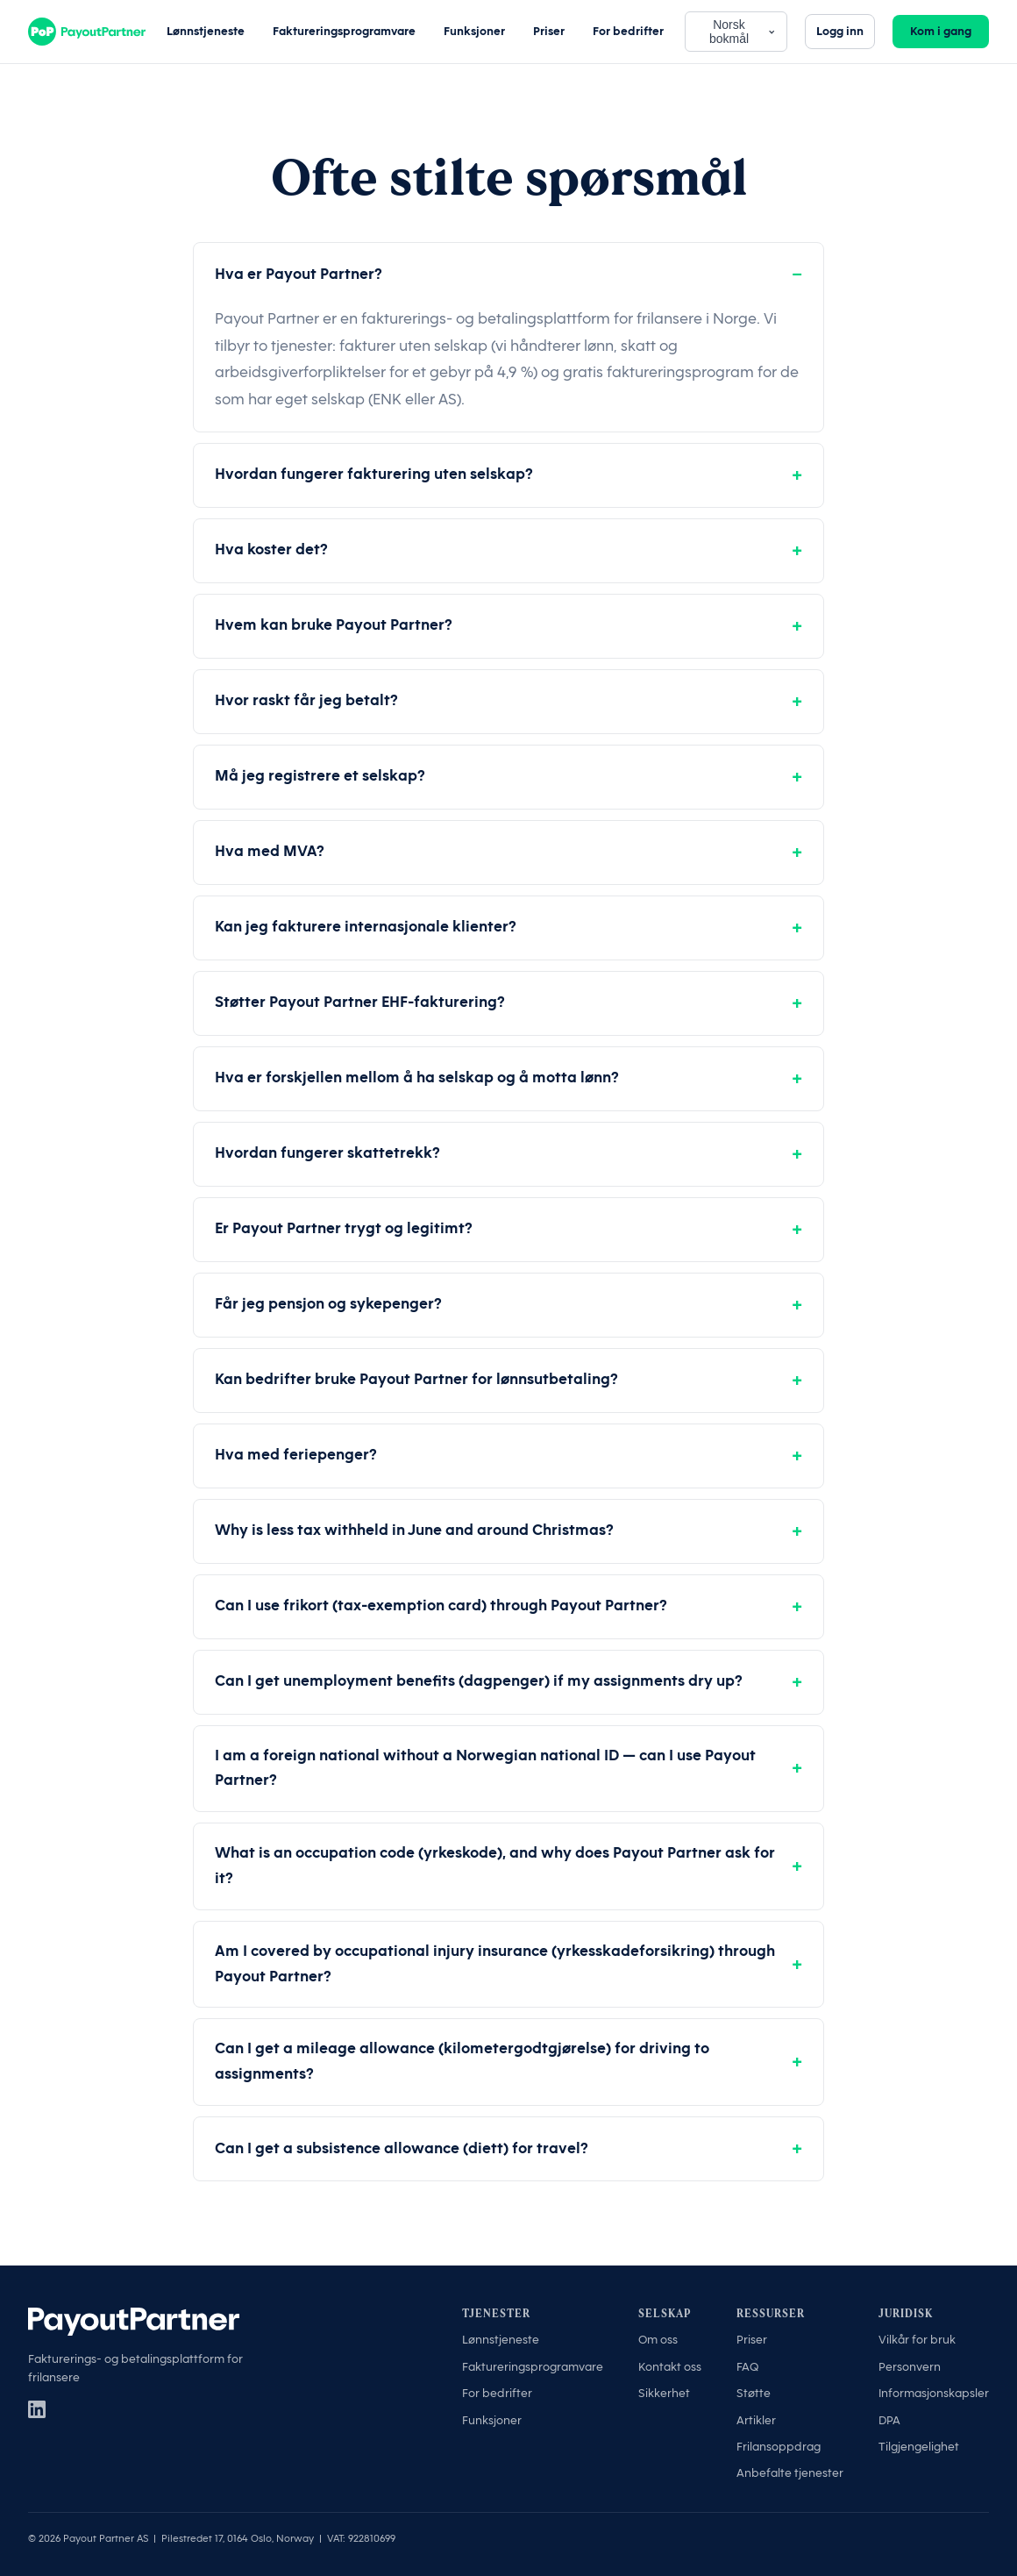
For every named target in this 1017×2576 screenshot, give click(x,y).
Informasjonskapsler (933, 2393)
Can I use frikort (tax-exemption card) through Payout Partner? (441, 1605)
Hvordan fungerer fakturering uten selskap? (374, 474)
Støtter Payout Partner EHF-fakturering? (360, 1002)
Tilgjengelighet (918, 2446)
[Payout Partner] (87, 32)
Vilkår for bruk (917, 2339)
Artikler (756, 2420)
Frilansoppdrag (778, 2446)
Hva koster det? (271, 549)
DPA (889, 2420)
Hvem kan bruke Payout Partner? (333, 625)
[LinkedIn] (37, 2409)
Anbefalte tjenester (789, 2473)
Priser (549, 31)
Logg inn (840, 31)
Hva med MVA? (269, 851)
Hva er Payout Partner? (298, 274)
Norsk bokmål (742, 32)
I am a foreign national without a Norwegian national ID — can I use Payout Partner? (485, 1768)
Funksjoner (474, 31)
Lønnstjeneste (206, 31)
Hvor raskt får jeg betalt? (306, 700)
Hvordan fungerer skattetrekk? (327, 1153)
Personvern (909, 2366)
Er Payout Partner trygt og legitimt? (344, 1228)
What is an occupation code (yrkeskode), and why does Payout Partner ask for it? (495, 1866)
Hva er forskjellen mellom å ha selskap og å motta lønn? (417, 1077)
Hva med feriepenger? (296, 1454)
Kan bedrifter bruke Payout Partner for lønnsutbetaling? (416, 1379)
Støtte (753, 2393)
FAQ (747, 2366)
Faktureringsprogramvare (344, 31)
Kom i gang (940, 31)
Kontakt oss (669, 2366)
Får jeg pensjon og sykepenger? (328, 1303)
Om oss (658, 2339)
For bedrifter (628, 31)
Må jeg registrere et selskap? (320, 775)
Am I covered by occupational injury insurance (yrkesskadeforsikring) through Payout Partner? (495, 1964)
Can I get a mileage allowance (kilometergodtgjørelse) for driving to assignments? (462, 2061)
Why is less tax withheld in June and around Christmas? (414, 1530)
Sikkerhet (664, 2393)
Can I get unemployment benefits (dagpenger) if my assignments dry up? (479, 1681)
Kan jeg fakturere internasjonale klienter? (365, 926)
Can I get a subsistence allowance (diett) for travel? (401, 2148)
